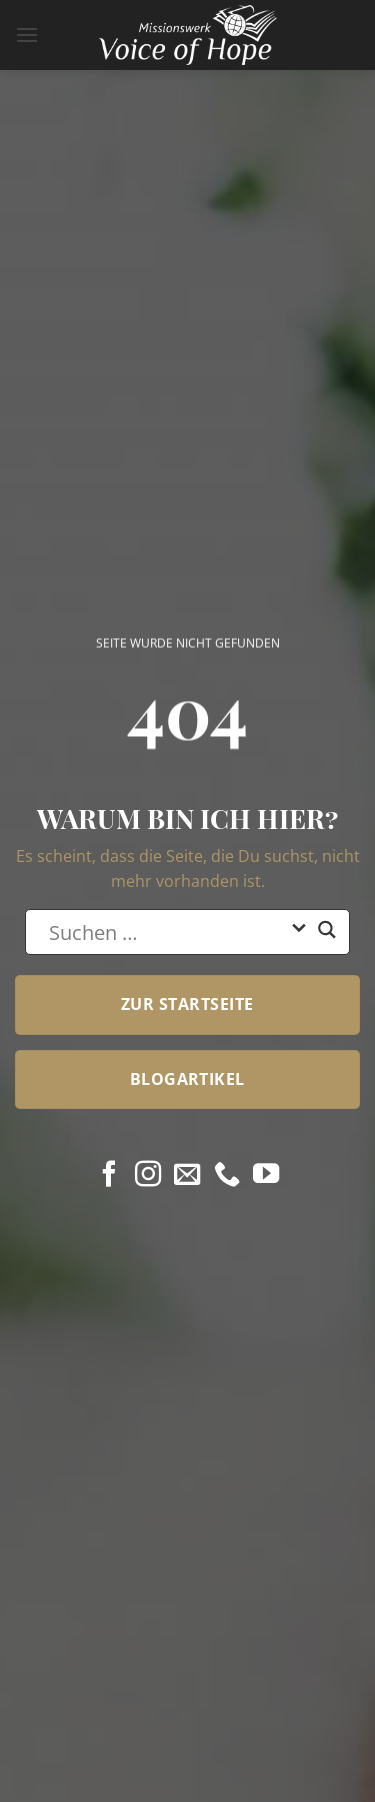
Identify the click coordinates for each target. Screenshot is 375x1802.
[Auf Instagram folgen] (148, 1176)
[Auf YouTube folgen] (266, 1176)
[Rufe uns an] (227, 1176)
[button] (27, 34)
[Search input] (164, 932)
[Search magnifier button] (327, 937)
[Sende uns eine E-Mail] (187, 1176)
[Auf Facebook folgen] (109, 1176)
